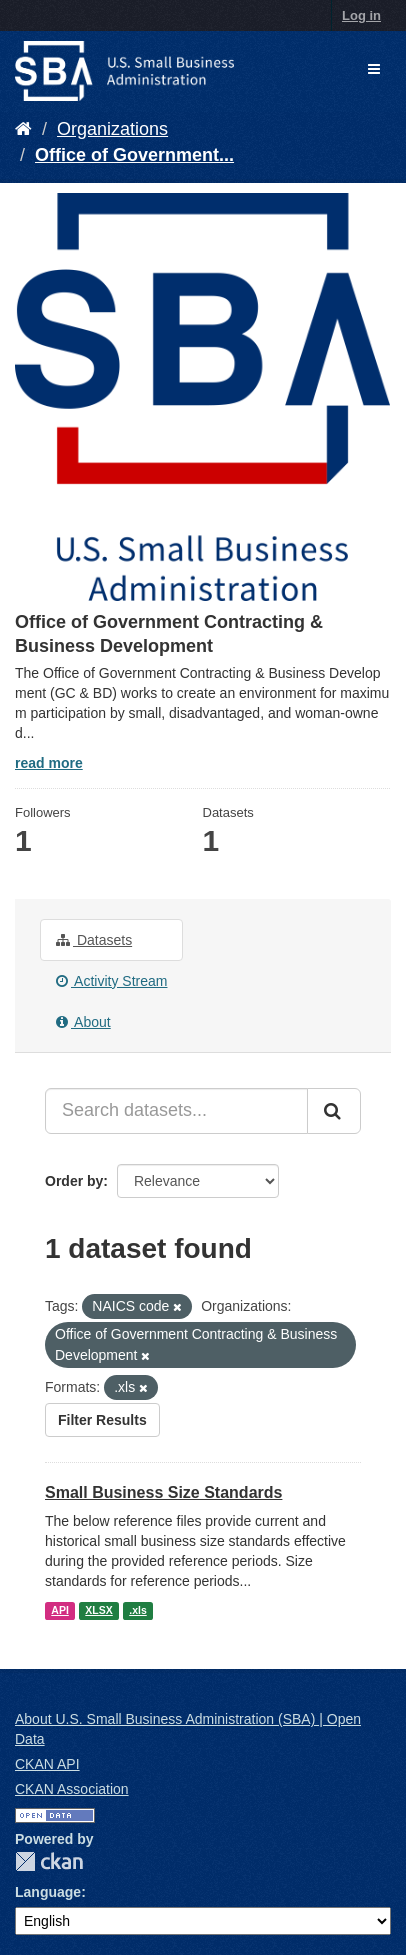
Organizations (112, 129)
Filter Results (102, 1420)
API (60, 1610)
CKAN (49, 1861)
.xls (138, 1610)
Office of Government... (134, 155)
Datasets (94, 940)
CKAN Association (72, 1789)
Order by (74, 1181)
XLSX (98, 1610)
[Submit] (334, 1111)
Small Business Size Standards (163, 1492)
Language (48, 1892)
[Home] (23, 129)
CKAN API (47, 1764)
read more (49, 763)
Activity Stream (111, 981)
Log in (361, 15)
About (83, 1022)
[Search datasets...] (176, 1111)
